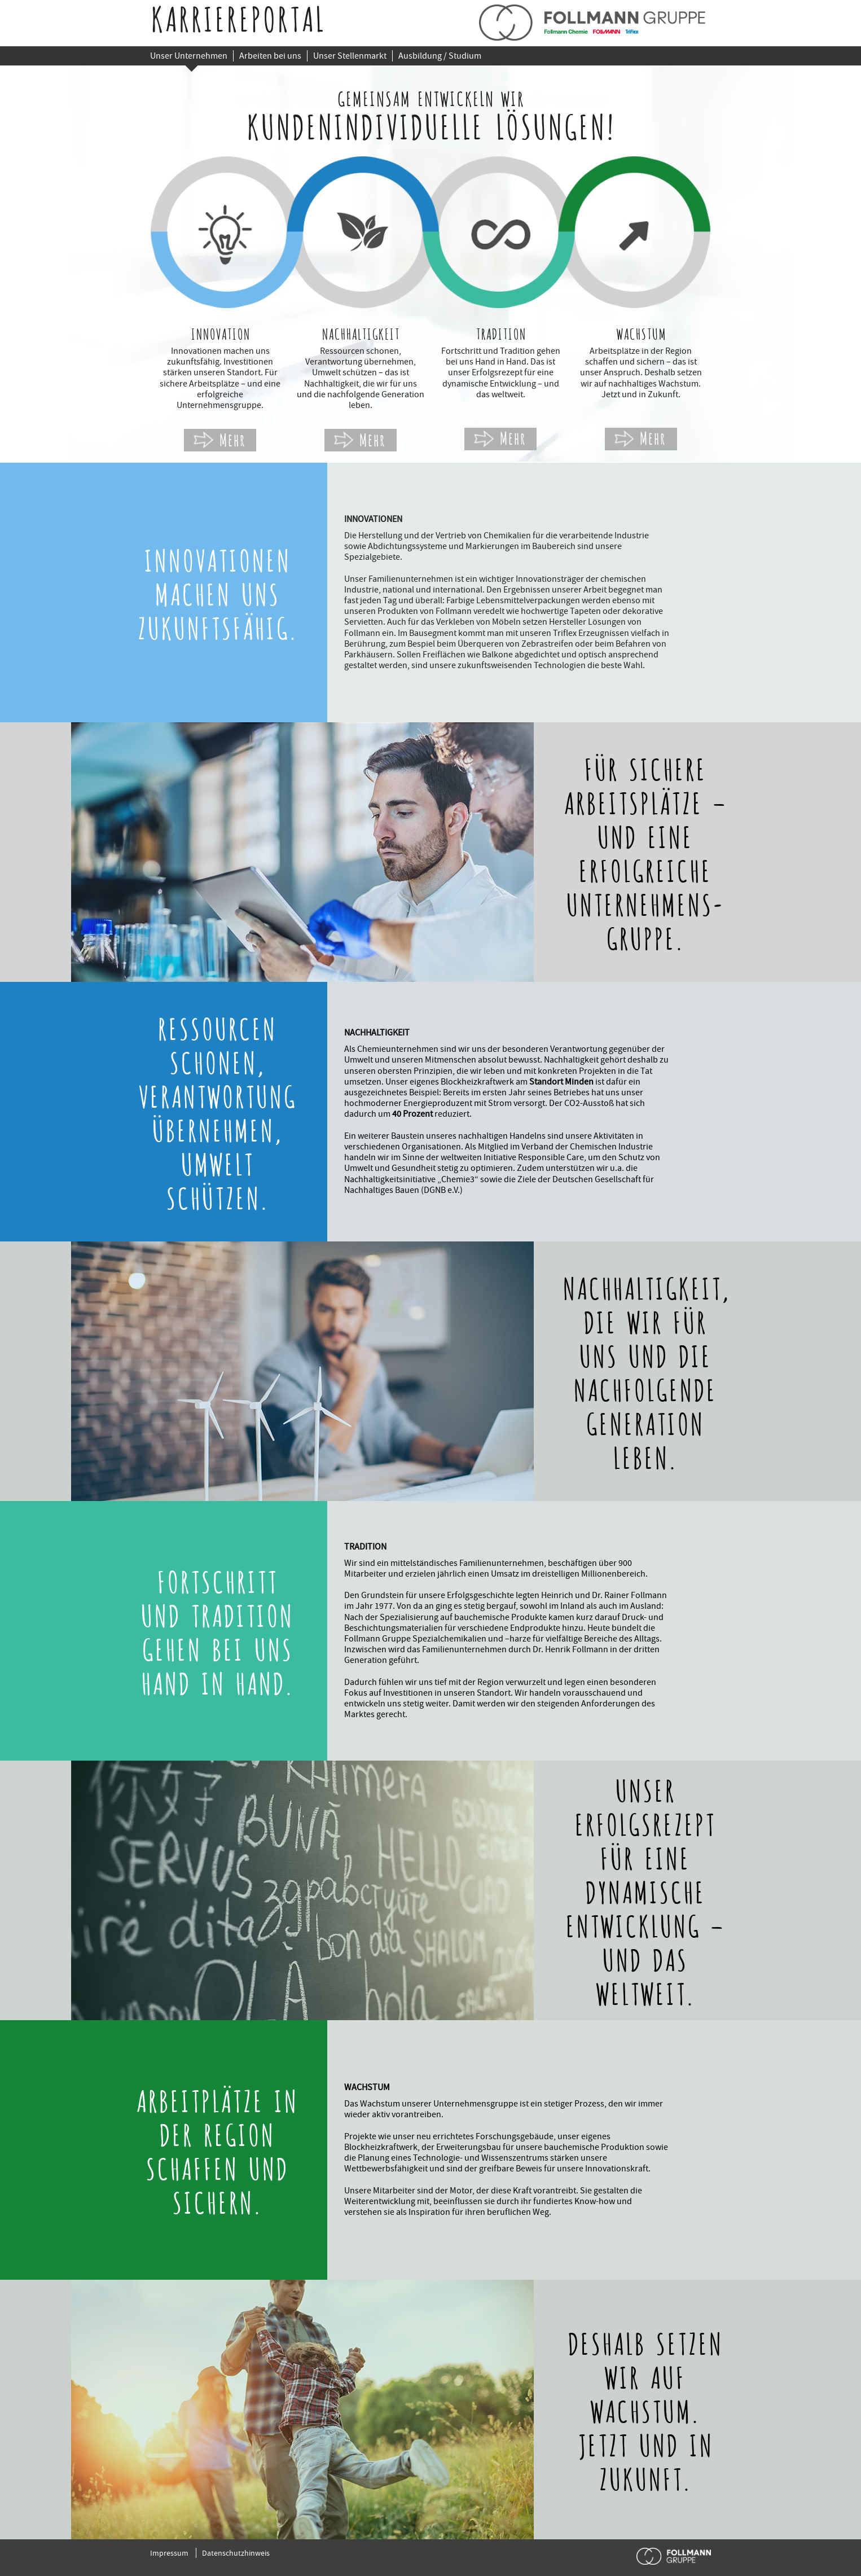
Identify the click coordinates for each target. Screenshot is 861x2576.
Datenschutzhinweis (236, 2553)
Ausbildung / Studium (439, 56)
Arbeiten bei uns (270, 56)
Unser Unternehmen (188, 56)
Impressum (169, 2553)
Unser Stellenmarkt (349, 56)
